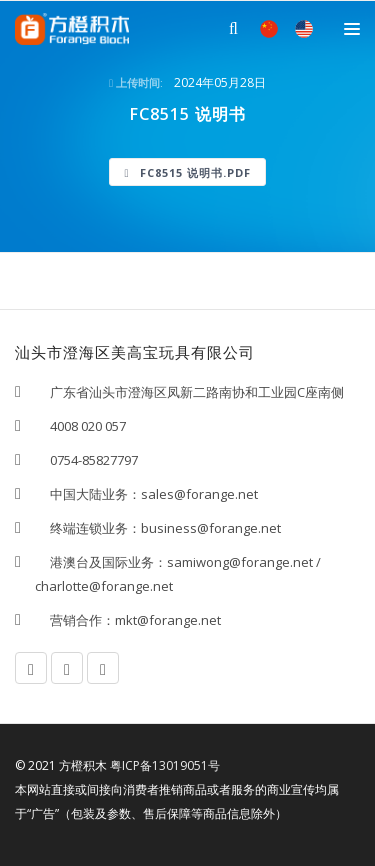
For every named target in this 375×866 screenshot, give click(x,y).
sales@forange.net (199, 494)
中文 (269, 29)
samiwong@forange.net (240, 562)
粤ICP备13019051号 (165, 765)
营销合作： (75, 620)
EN (304, 29)
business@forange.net (211, 528)
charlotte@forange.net (104, 586)
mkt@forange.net (168, 620)
